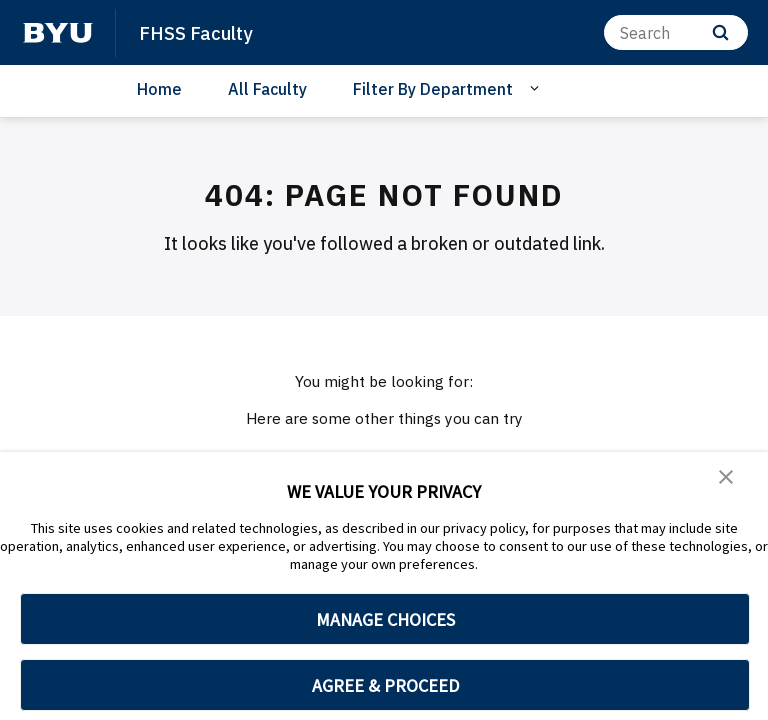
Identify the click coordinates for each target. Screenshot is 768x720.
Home (159, 89)
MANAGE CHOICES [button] (385, 619)
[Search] (676, 32)
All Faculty (267, 89)
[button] (728, 481)
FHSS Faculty (203, 32)
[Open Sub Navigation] (537, 88)
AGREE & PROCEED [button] (385, 685)
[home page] (58, 33)
